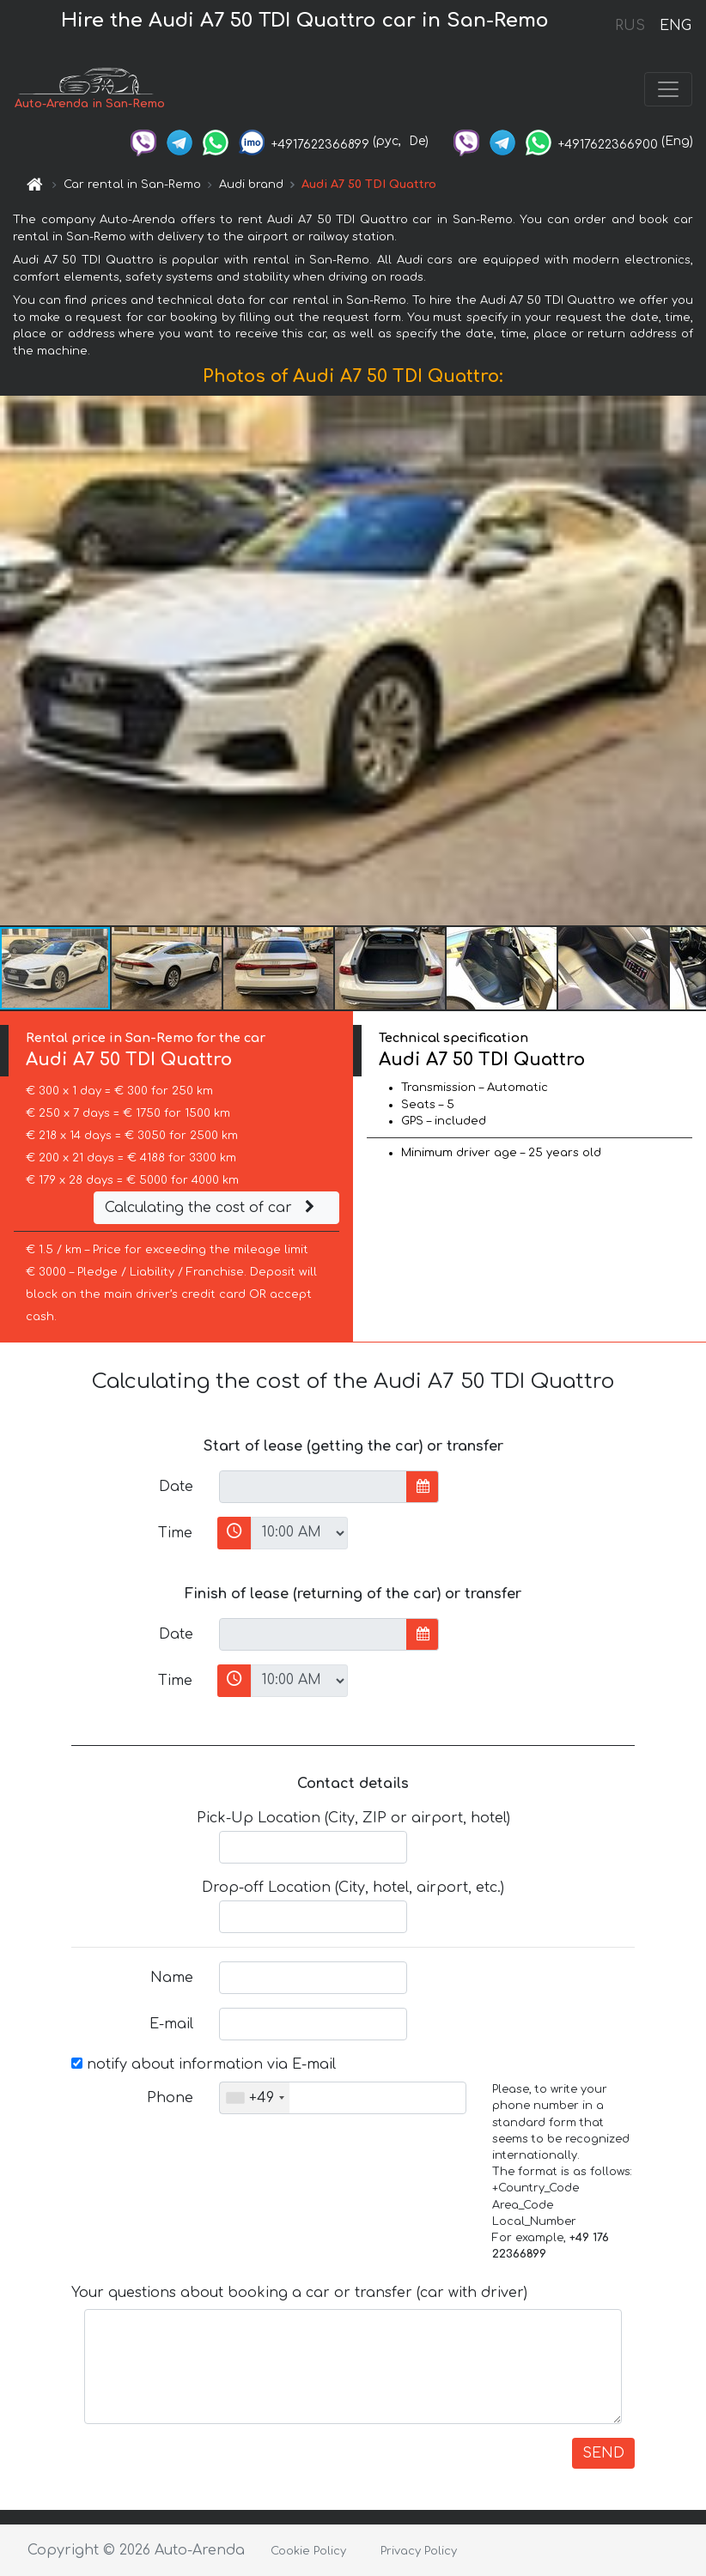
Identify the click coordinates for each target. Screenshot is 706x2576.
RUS (630, 25)
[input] (313, 1486)
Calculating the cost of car (212, 1207)
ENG (675, 25)
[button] (690, 661)
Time (175, 1533)
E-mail (171, 2024)
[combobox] (254, 2097)
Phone (170, 2098)
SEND (603, 2453)
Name (171, 1977)
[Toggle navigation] (668, 89)
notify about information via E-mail (203, 2064)
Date (176, 1486)
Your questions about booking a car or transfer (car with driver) (299, 2292)
